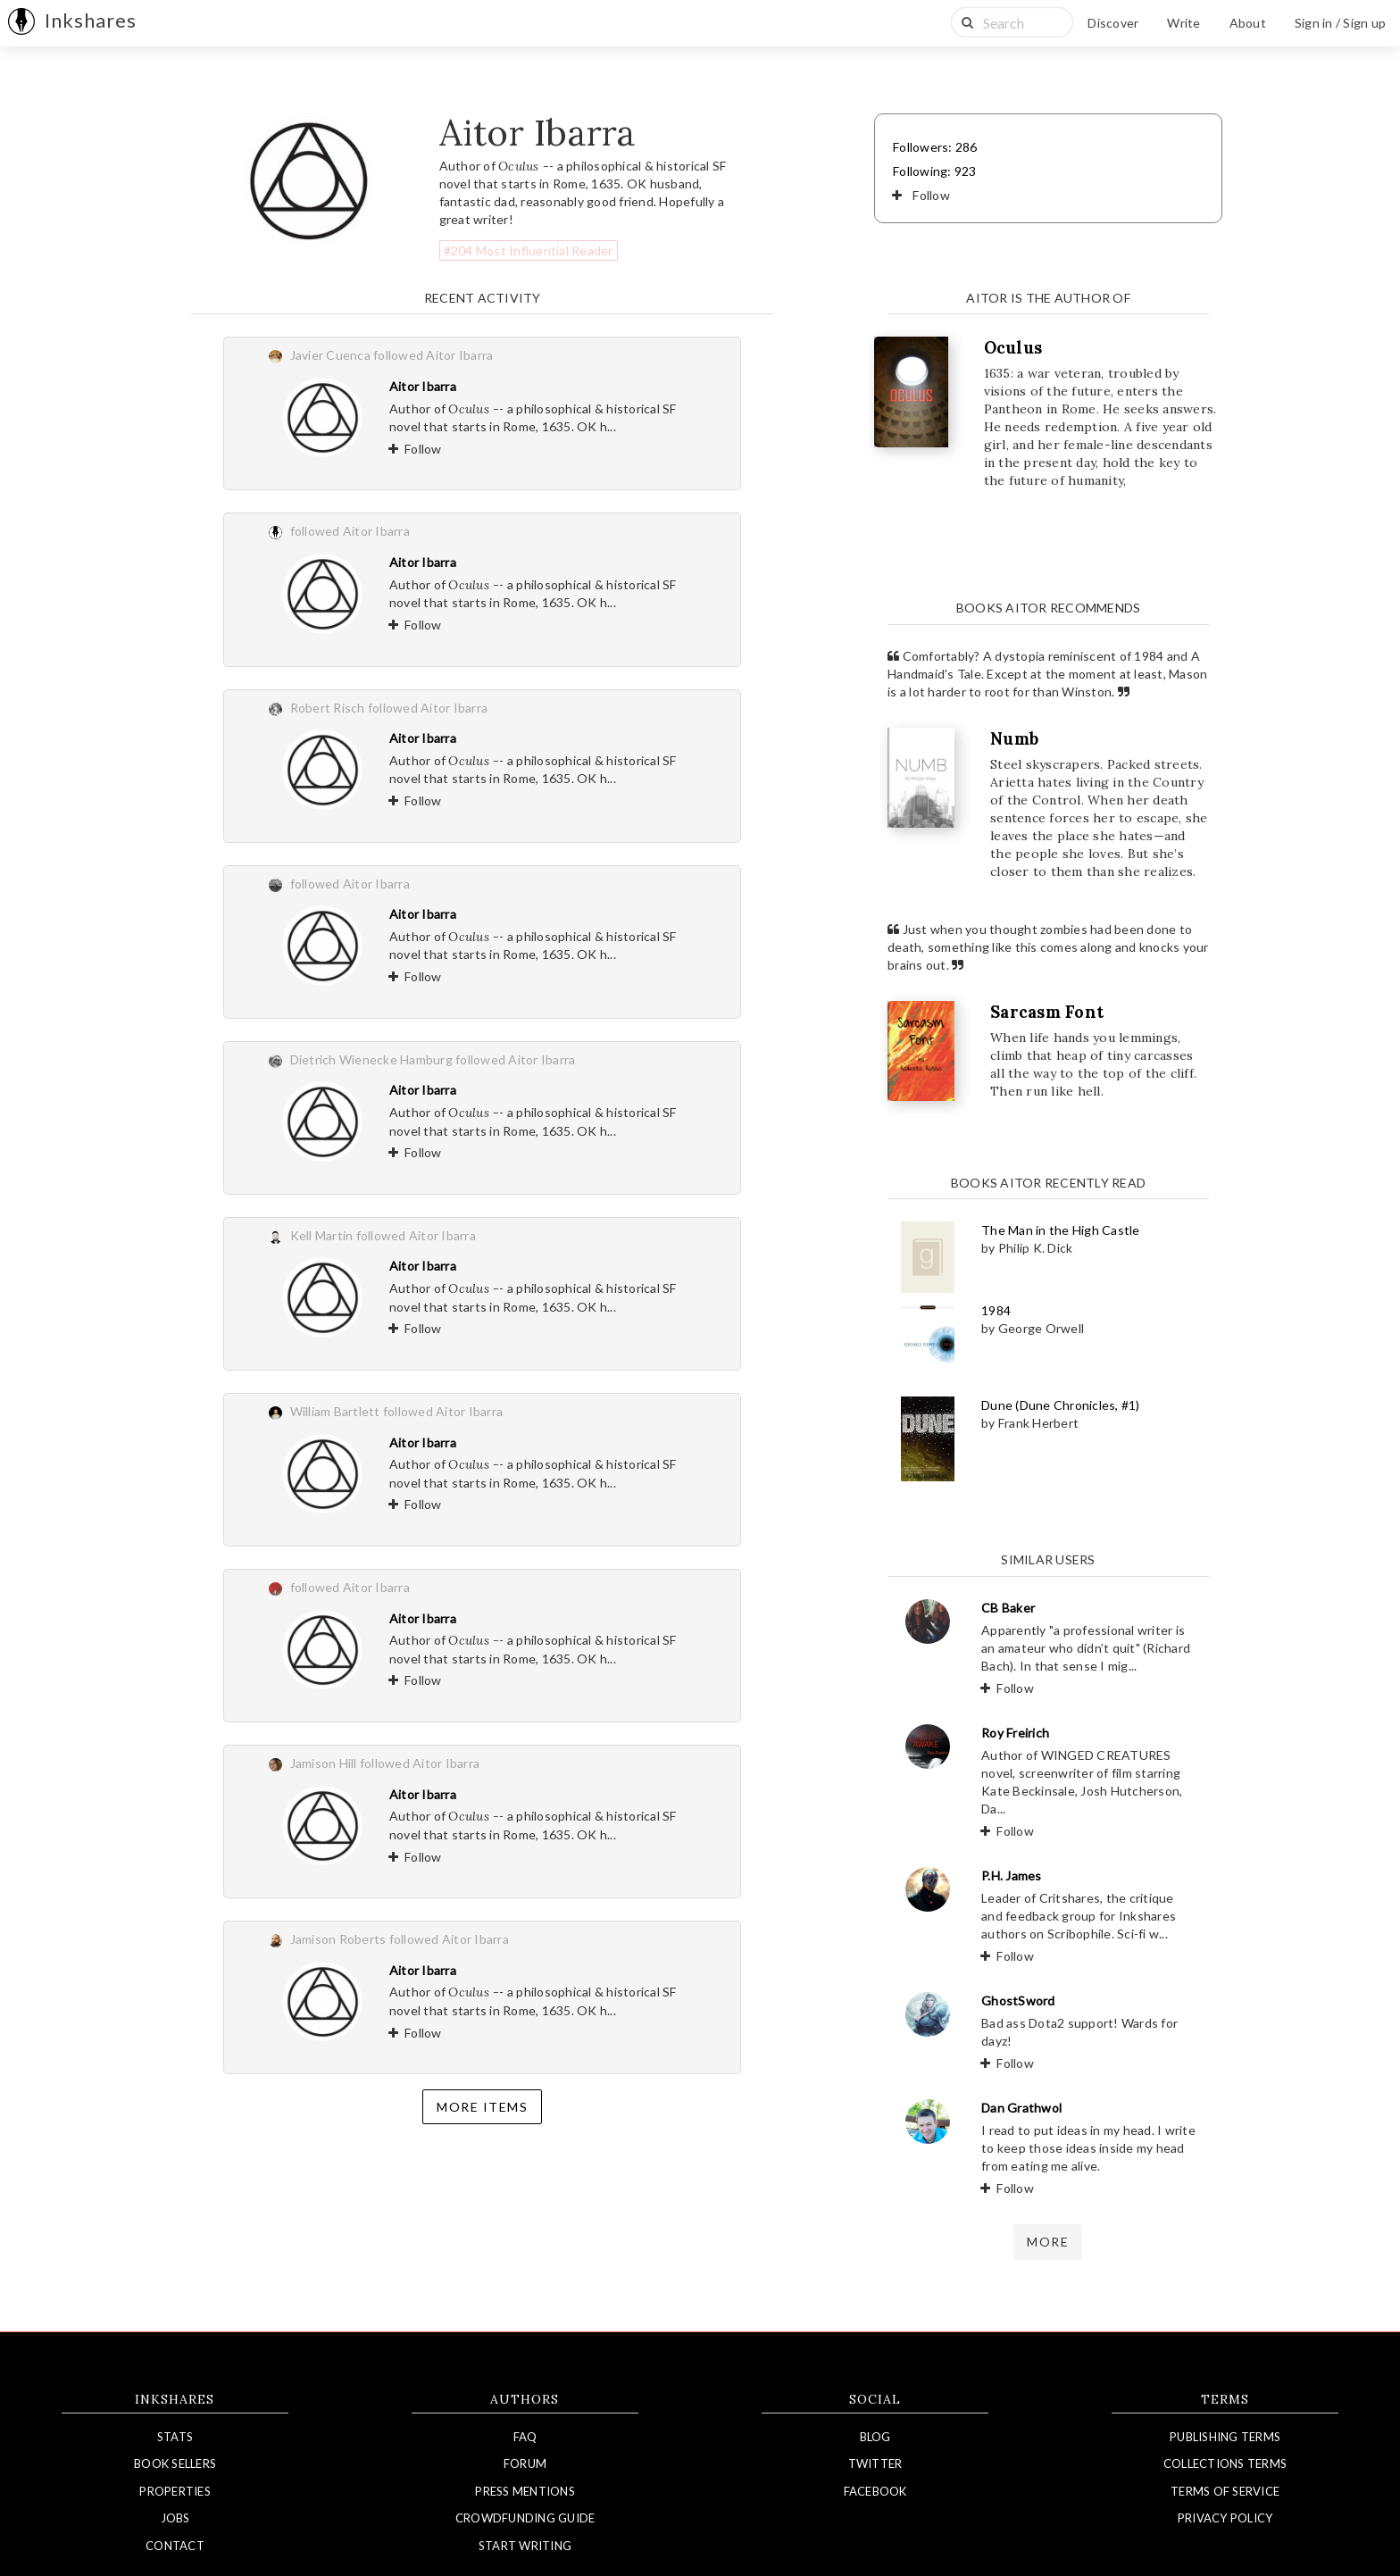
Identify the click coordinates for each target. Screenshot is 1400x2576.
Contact (175, 2545)
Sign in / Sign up (1340, 22)
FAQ (525, 2437)
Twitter (875, 2463)
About (1247, 22)
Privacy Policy (1225, 2518)
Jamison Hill (323, 1763)
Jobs (175, 2518)
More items (482, 2106)
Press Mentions (525, 2491)
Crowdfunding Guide (525, 2518)
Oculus (1013, 348)
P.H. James (1011, 1875)
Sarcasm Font (1047, 1012)
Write (1183, 22)
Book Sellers (175, 2463)
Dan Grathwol (1021, 2107)
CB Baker (1008, 1607)
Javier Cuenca (330, 355)
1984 (996, 1310)
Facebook (875, 2491)
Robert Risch (327, 707)
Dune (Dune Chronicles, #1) (1060, 1405)
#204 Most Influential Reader (528, 250)
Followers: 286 (935, 146)
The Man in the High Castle (1060, 1230)
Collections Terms (1225, 2463)
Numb (1014, 739)
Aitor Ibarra (422, 386)
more (1048, 2241)
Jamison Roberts (338, 1939)
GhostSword (1018, 2000)
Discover (1113, 22)
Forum (525, 2463)
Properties (175, 2491)
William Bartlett (335, 1411)
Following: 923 (935, 171)
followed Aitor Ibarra (433, 355)
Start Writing (525, 2545)
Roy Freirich (1015, 1732)
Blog (875, 2437)
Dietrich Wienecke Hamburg (371, 1059)
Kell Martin (322, 1235)
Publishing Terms (1225, 2437)
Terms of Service (1225, 2491)
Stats (175, 2437)
